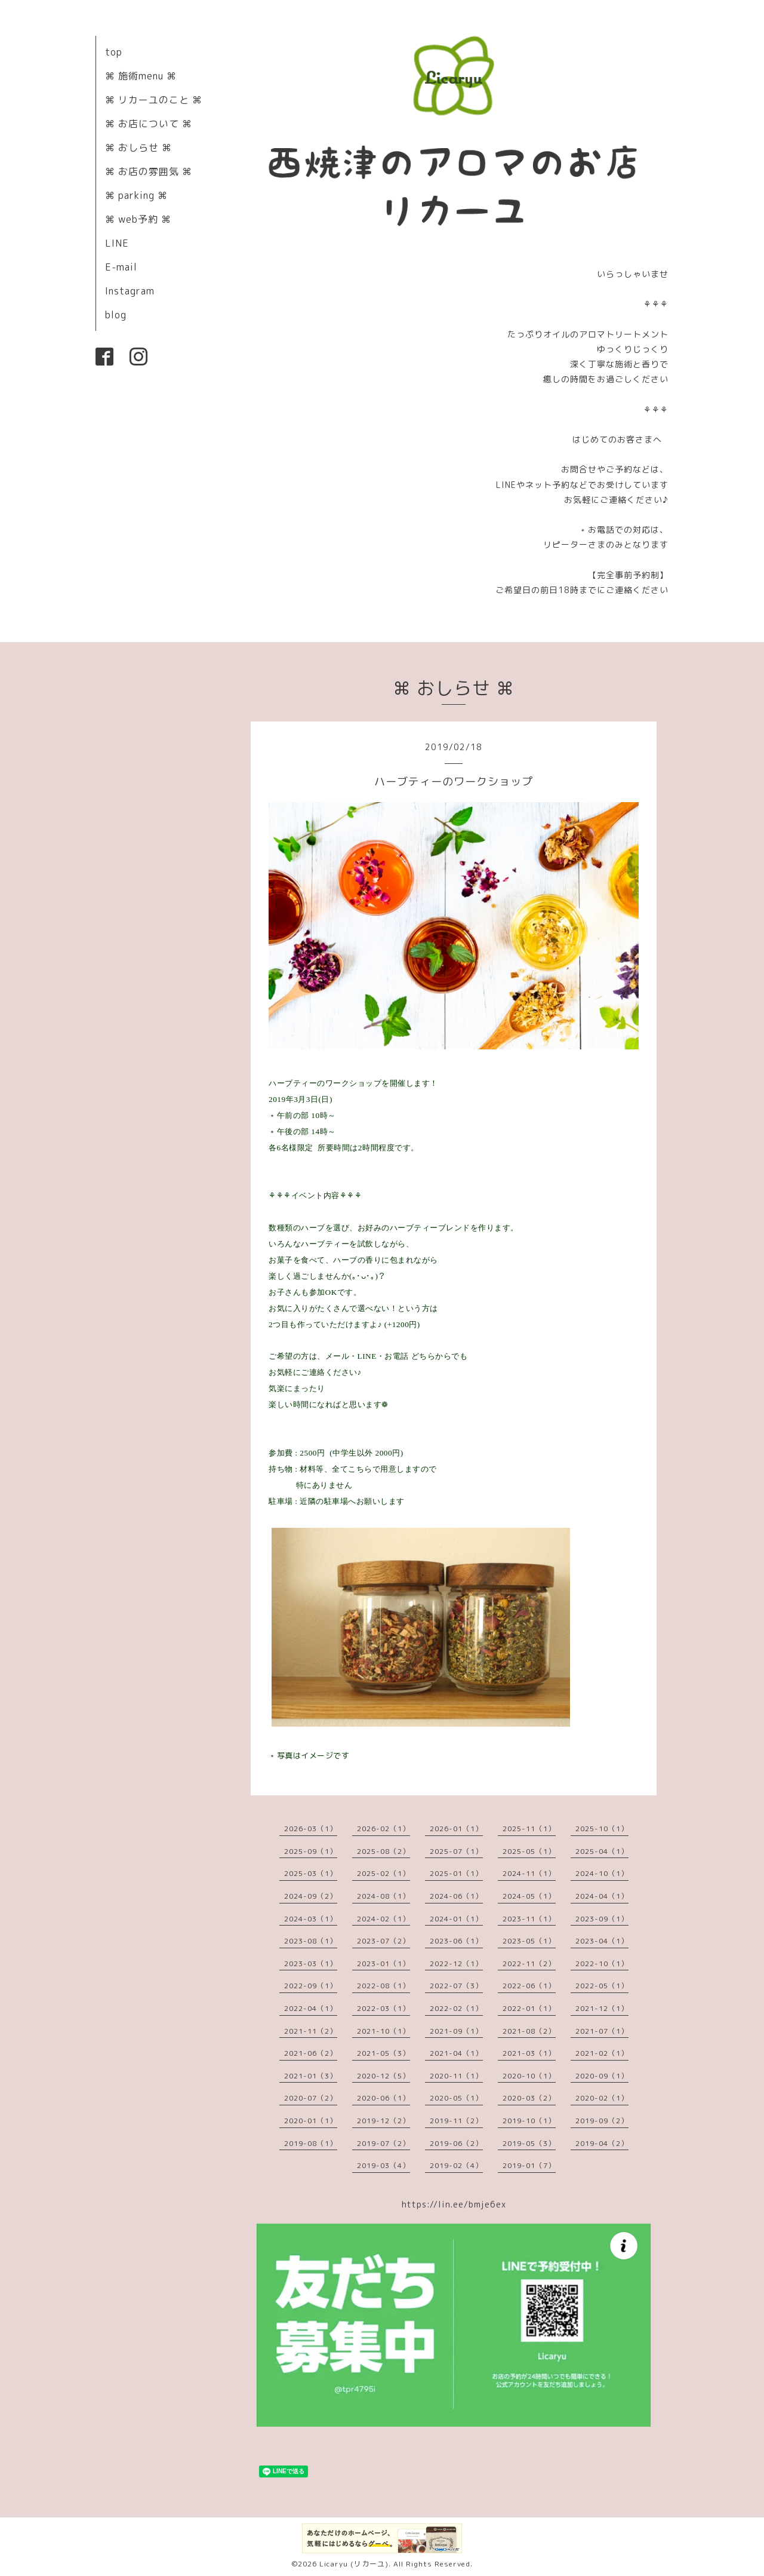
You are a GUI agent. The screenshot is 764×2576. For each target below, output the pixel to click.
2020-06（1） (383, 2098)
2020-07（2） (310, 2098)
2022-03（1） (383, 2008)
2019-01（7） (529, 2165)
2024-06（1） (456, 1896)
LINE (117, 243)
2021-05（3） (383, 2053)
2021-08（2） (529, 2031)
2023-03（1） (310, 1963)
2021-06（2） (310, 2053)
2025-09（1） (310, 1851)
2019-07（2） (383, 2143)
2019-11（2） (456, 2121)
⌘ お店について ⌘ (148, 123)
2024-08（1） (383, 1896)
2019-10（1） (529, 2121)
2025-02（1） (383, 1873)
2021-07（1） (602, 2031)
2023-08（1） (310, 1941)
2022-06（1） (529, 1986)
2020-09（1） (602, 2076)
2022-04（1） (310, 2008)
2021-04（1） (456, 2053)
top (113, 52)
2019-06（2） (456, 2143)
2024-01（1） (456, 1919)
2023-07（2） (383, 1941)
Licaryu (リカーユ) (354, 2564)
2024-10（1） (602, 1873)
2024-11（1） (529, 1873)
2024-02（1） (383, 1919)
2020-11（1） (456, 2076)
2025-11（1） (529, 1828)
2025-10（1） (602, 1828)
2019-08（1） (310, 2143)
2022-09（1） (310, 1986)
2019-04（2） (602, 2143)
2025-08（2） (383, 1851)
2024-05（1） (529, 1896)
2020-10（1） (529, 2076)
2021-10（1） (383, 2031)
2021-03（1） (529, 2053)
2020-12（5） (383, 2076)
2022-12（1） (456, 1963)
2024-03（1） (310, 1919)
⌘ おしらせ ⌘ (138, 147)
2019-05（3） (529, 2143)
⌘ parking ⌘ (136, 195)
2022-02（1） (456, 2008)
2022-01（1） (529, 2008)
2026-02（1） (383, 1828)
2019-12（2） (383, 2121)
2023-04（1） (602, 1941)
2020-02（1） (602, 2098)
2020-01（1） (310, 2121)
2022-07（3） (456, 1986)
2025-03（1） (310, 1873)
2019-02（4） (456, 2165)
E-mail (121, 267)
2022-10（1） (602, 1963)
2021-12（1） (602, 2008)
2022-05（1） (602, 1986)
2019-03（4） (383, 2165)
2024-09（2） (310, 1896)
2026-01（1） (456, 1828)
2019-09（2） (602, 2121)
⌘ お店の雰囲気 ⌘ (148, 171)
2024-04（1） (602, 1896)
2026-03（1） (310, 1828)
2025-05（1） (529, 1851)
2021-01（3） (310, 2076)
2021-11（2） (310, 2031)
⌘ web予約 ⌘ (138, 219)
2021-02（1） (602, 2053)
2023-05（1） (529, 1941)
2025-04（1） (602, 1851)
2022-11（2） (529, 1963)
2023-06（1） (456, 1941)
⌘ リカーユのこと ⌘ (153, 99)
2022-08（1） (383, 1986)
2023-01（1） (383, 1963)
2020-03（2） (529, 2098)
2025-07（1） (456, 1851)
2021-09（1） (456, 2031)
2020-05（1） (456, 2098)
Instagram (130, 290)
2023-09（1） (602, 1919)
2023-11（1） (529, 1919)
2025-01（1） (456, 1873)
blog (116, 314)
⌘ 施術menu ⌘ (141, 75)
